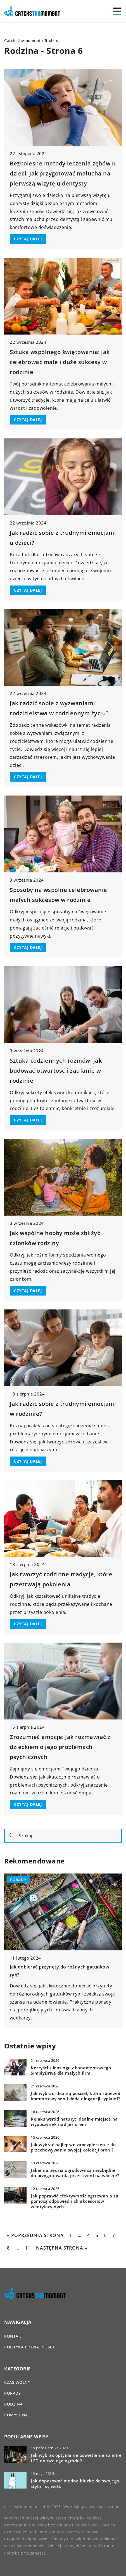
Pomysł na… (17, 2415)
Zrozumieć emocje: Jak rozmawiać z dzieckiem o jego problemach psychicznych (60, 1747)
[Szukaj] (11, 1835)
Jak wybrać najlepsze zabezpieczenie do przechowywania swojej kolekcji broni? (73, 2147)
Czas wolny (17, 2382)
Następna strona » (61, 2248)
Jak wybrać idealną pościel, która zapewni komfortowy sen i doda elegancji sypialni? (75, 2096)
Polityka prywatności (29, 2347)
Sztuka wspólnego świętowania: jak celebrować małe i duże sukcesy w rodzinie (60, 362)
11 (27, 2248)
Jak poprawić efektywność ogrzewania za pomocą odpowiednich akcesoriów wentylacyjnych (74, 2201)
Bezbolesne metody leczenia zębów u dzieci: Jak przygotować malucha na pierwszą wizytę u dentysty (63, 173)
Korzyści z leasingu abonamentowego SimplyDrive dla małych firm (71, 2070)
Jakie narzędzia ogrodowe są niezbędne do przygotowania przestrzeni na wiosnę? (75, 2173)
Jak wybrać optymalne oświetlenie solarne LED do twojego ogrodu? (76, 2458)
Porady (12, 2393)
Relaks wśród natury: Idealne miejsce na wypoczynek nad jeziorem (74, 2121)
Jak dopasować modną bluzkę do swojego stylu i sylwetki (75, 2483)
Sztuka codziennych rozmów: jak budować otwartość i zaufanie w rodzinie (56, 1070)
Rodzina (13, 2404)
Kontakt (13, 2336)
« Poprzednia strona (35, 2235)
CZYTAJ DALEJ (28, 239)
